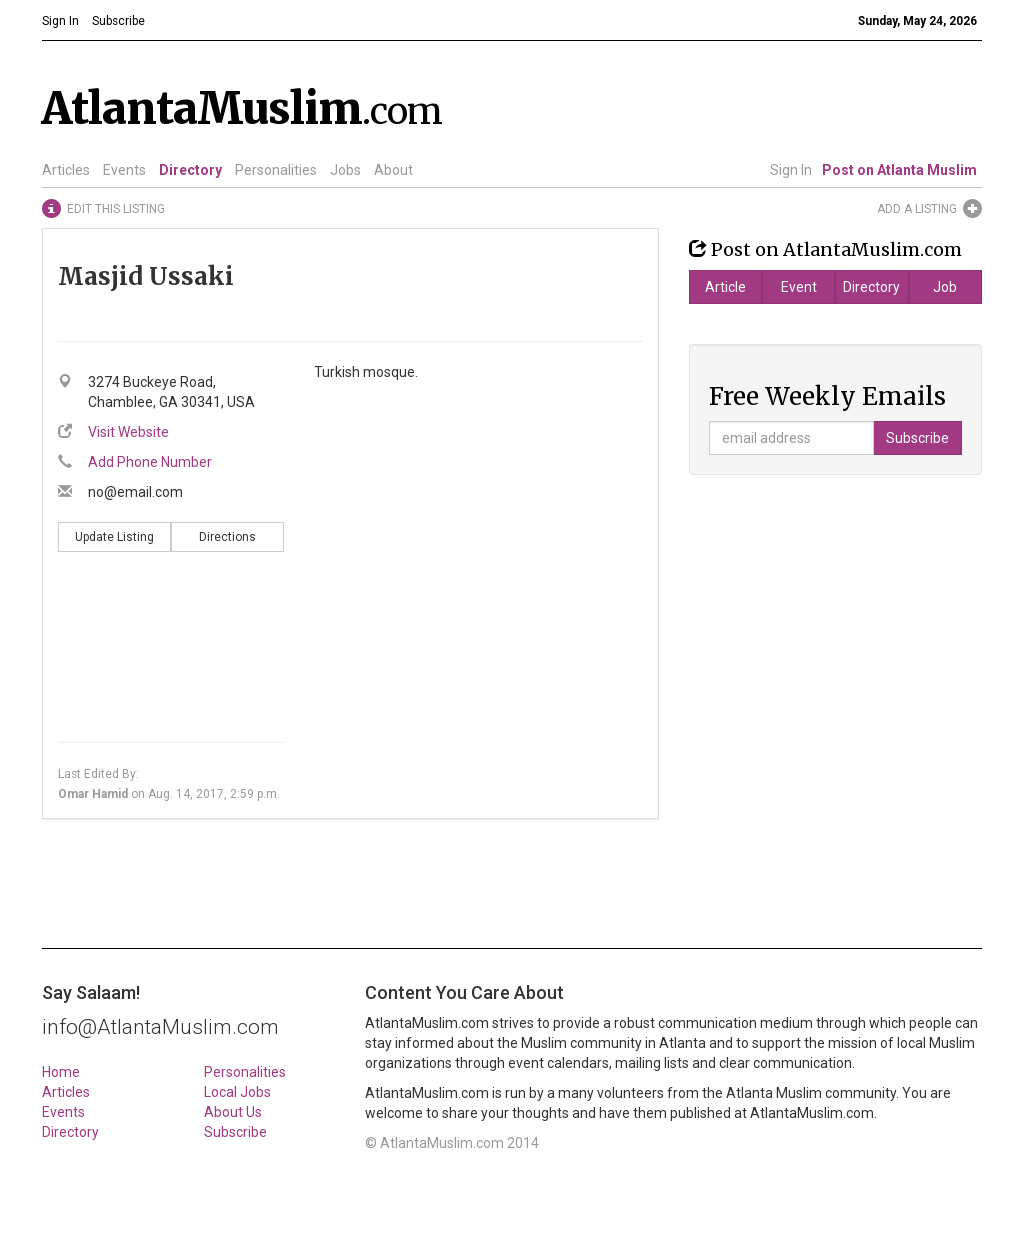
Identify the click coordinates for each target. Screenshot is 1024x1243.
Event (799, 287)
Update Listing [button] (114, 537)
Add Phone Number (150, 462)
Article (725, 287)
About (393, 170)
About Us (233, 1112)
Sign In (791, 170)
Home (61, 1072)
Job (945, 287)
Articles (66, 170)
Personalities (276, 170)
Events (124, 170)
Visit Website (128, 432)
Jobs (345, 170)
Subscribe (235, 1132)
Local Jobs (237, 1092)
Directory (190, 170)
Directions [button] (227, 537)
